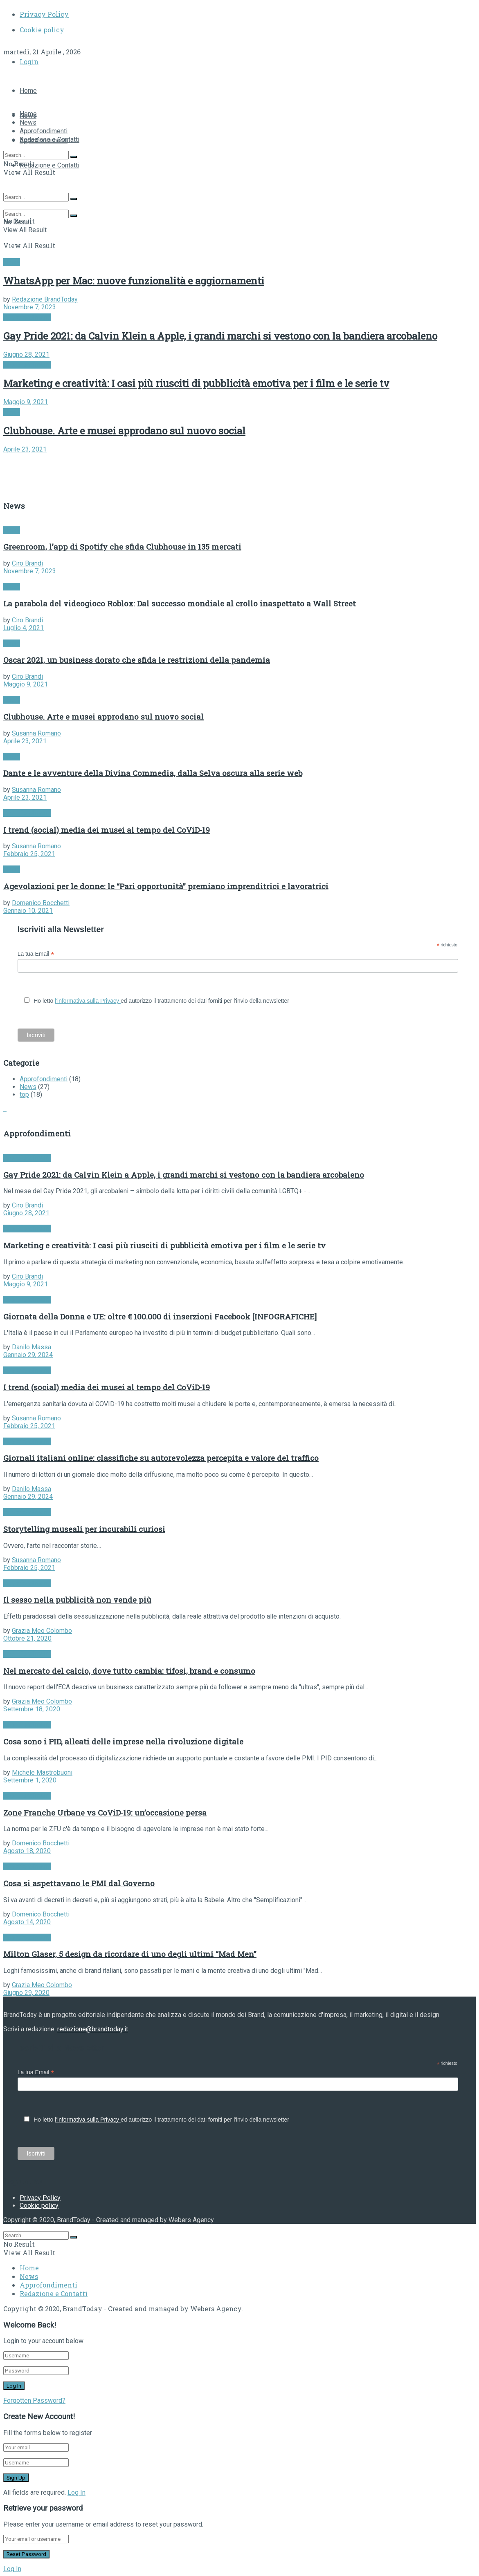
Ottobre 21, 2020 (27, 1638)
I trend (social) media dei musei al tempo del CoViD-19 (106, 830)
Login (29, 61)
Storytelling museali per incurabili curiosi (84, 1529)
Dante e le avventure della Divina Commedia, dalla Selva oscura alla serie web (152, 773)
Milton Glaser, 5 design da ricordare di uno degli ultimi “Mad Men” (129, 1954)
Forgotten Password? (34, 2400)
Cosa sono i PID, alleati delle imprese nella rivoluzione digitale (123, 1741)
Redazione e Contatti (49, 165)
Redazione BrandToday (45, 299)
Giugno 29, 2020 (26, 1993)
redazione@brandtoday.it (92, 2029)
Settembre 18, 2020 (31, 1709)
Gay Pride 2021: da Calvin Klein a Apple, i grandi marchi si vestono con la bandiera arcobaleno (220, 335)
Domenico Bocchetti (41, 903)
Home (28, 90)
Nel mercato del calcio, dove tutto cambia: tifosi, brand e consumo (129, 1671)
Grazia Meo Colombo (42, 1631)
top (24, 1094)
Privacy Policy (44, 14)
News (28, 122)
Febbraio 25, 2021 (29, 854)
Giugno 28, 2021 (26, 354)
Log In (76, 2492)
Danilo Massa (31, 1347)
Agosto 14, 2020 (27, 1922)
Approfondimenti (43, 131)
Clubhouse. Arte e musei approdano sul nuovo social (124, 430)
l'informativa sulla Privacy (88, 1000)
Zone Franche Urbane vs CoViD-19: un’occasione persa (105, 1812)
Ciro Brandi (27, 563)
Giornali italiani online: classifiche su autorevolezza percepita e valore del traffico (161, 1458)
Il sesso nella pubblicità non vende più (77, 1599)
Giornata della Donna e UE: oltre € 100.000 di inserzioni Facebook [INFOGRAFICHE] (160, 1316)
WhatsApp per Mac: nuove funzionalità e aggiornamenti (133, 280)
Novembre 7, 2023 (29, 307)
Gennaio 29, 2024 (28, 1355)
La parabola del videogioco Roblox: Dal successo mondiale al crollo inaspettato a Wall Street (179, 603)
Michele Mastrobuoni (42, 1772)
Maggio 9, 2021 (25, 402)
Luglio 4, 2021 (23, 628)
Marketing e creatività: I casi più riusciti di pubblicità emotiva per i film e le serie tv (196, 383)
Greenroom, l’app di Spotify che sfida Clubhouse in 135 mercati (122, 546)
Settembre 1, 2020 (29, 1780)
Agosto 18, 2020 (27, 1851)
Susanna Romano (36, 733)
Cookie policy (42, 29)
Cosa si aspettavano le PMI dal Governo (79, 1883)
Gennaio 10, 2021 (28, 911)
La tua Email (36, 954)
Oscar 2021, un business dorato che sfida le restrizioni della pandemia (136, 660)
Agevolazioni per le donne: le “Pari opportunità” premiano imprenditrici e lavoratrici (165, 886)
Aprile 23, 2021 (25, 449)
